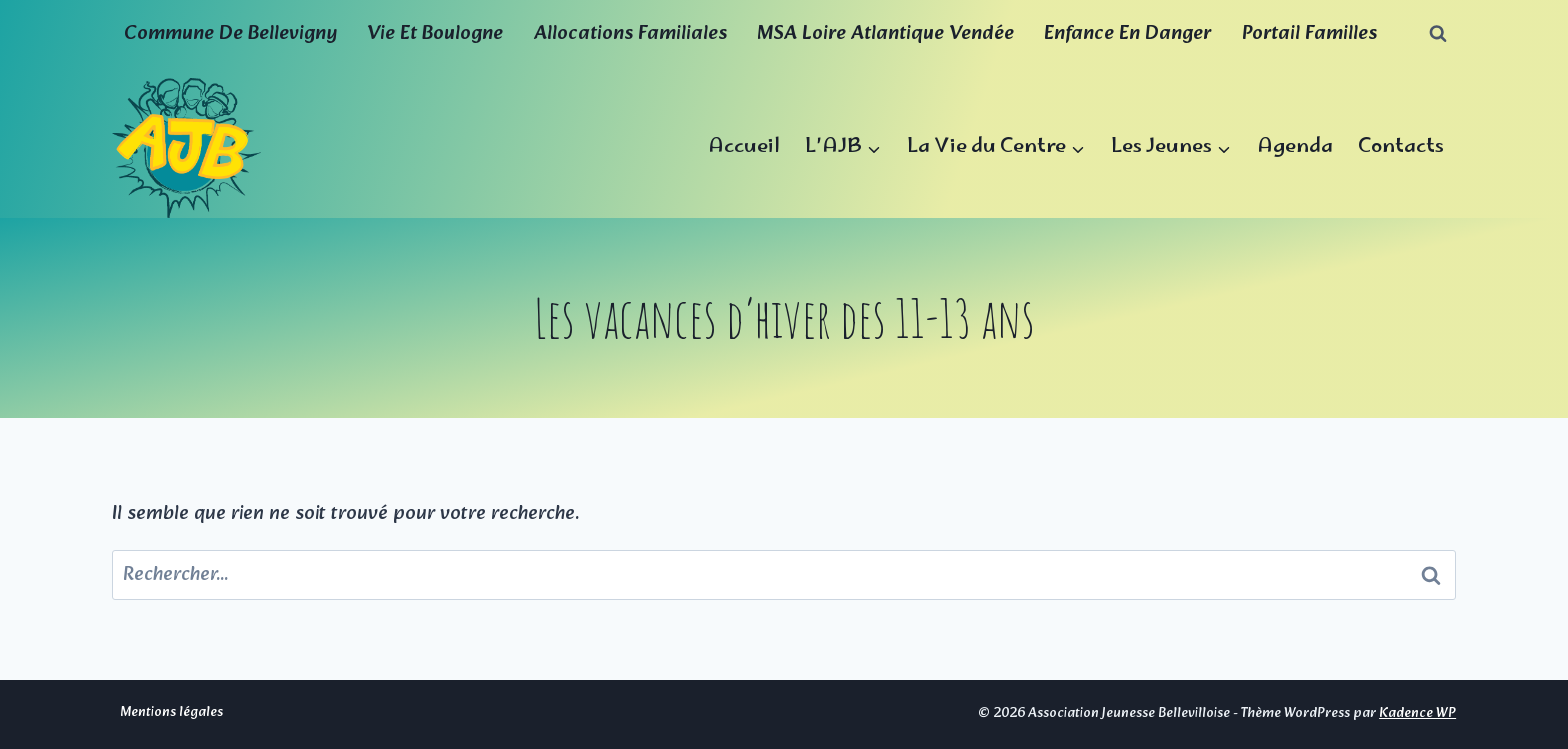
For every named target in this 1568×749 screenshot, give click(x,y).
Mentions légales (171, 712)
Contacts (1401, 147)
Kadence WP (1417, 713)
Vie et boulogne (435, 34)
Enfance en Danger (1127, 34)
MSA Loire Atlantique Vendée (885, 34)
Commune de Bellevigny (230, 34)
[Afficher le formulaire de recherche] (1438, 34)
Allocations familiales (630, 34)
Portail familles (1309, 34)
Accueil (744, 147)
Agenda (1295, 147)
